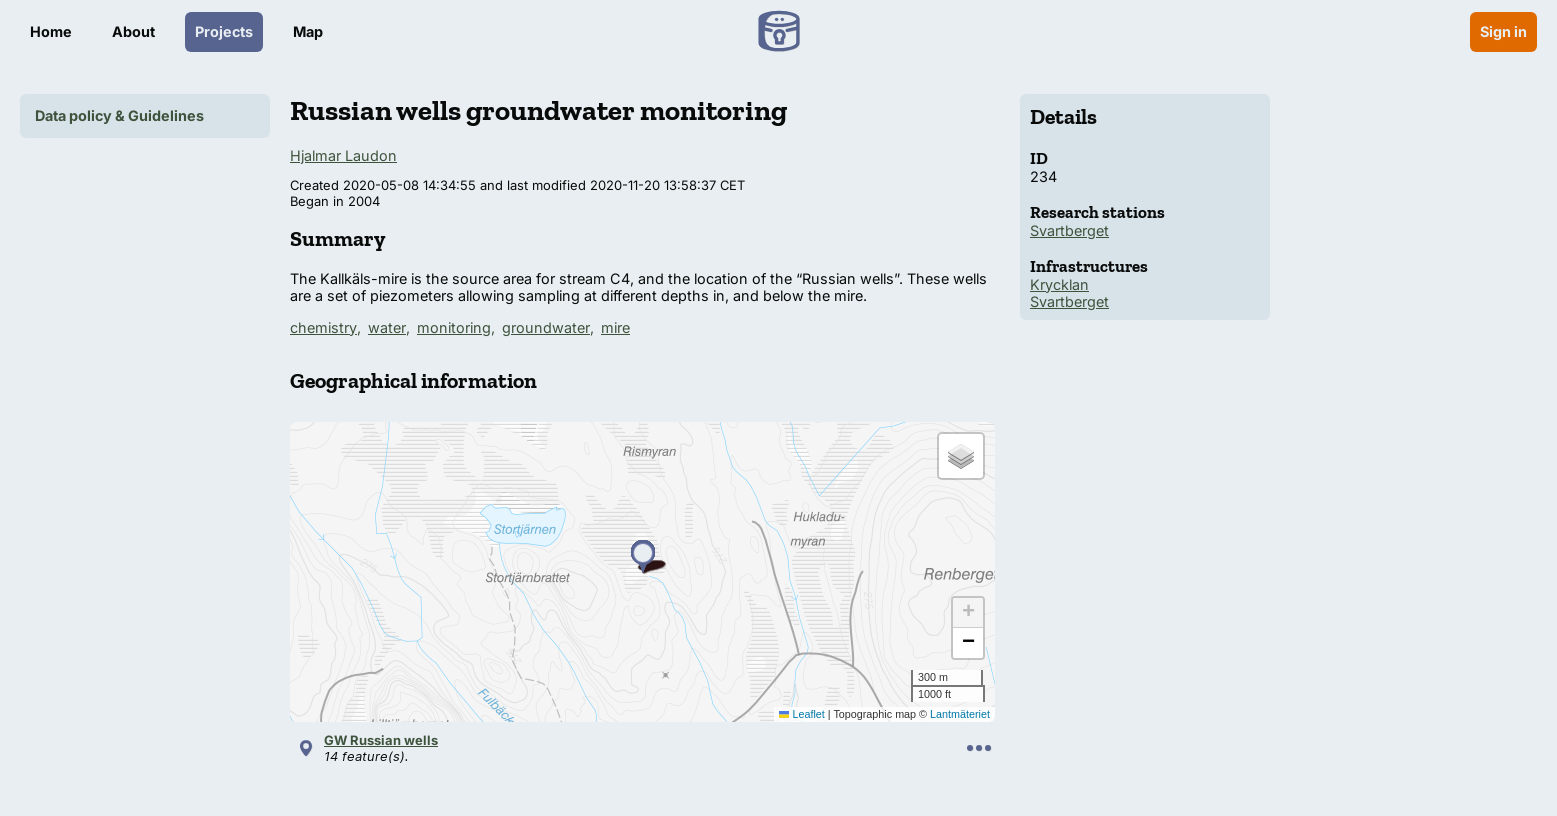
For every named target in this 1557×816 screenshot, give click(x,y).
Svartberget (1069, 230)
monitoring (454, 327)
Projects (224, 31)
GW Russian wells (381, 740)
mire (615, 327)
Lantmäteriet (960, 714)
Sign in (1503, 31)
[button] (643, 557)
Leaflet (802, 714)
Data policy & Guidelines (119, 115)
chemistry (323, 327)
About (133, 31)
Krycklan (1059, 284)
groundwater (546, 327)
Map (308, 31)
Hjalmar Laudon (343, 155)
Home (51, 31)
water (387, 327)
